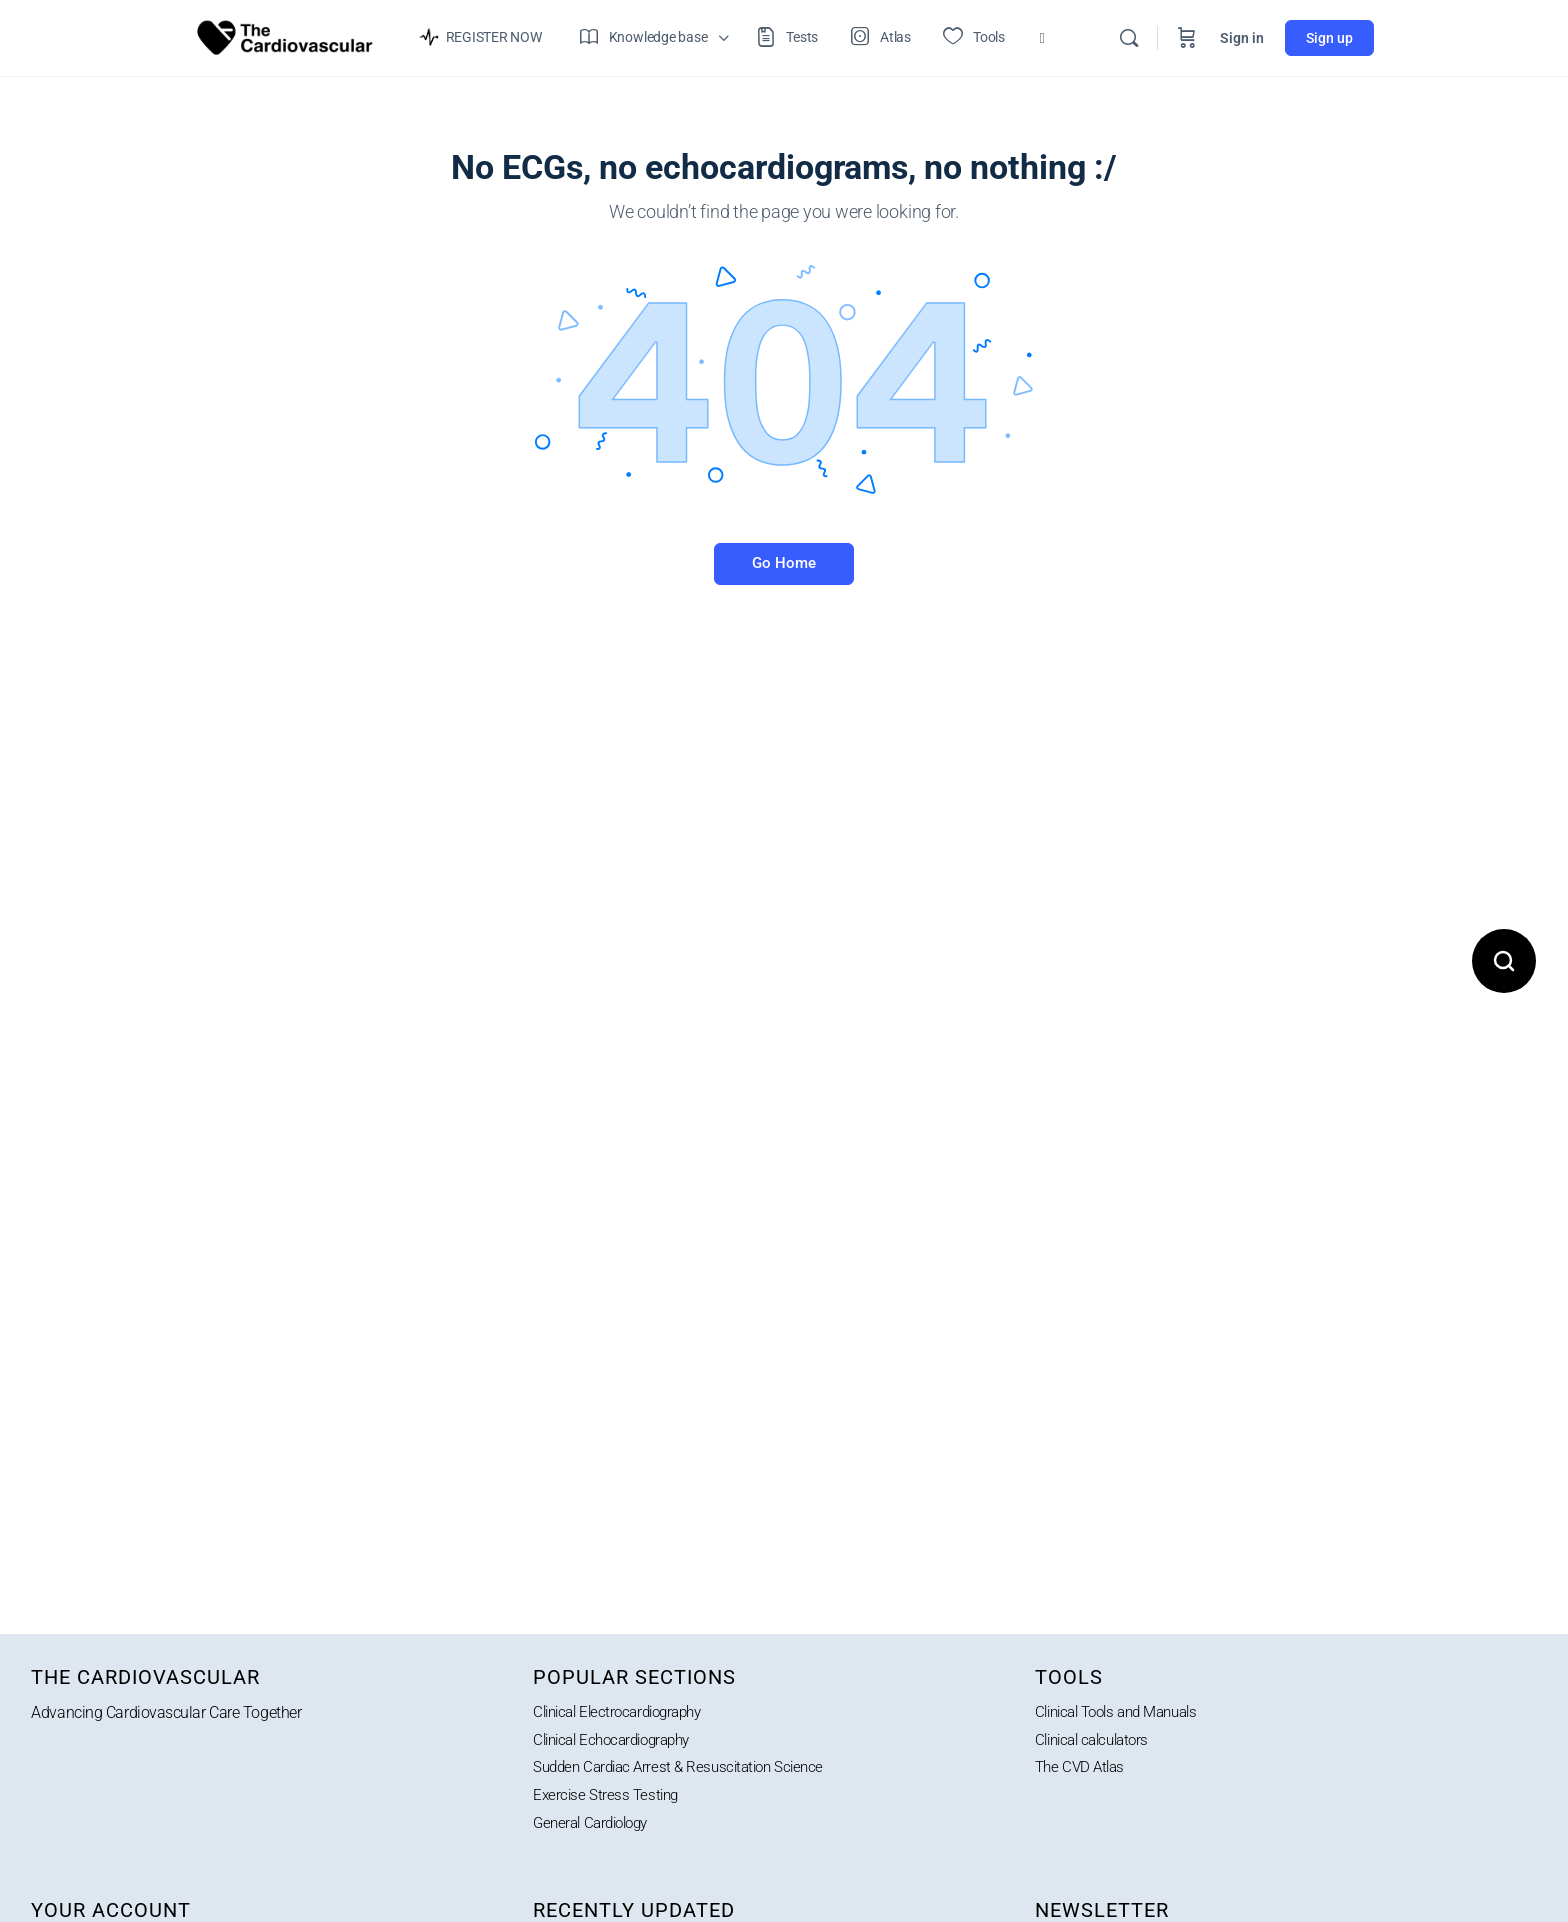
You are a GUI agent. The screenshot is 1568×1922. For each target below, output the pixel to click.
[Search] (1129, 38)
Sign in (1242, 38)
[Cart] (1187, 38)
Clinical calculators (1097, 1741)
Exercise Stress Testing (608, 1798)
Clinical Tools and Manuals (1125, 1712)
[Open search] (1504, 961)
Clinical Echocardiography (619, 1741)
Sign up (1329, 38)
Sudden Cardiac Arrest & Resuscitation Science (687, 1769)
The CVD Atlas (1082, 1769)
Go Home (784, 563)
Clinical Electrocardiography (625, 1712)
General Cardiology (596, 1826)
